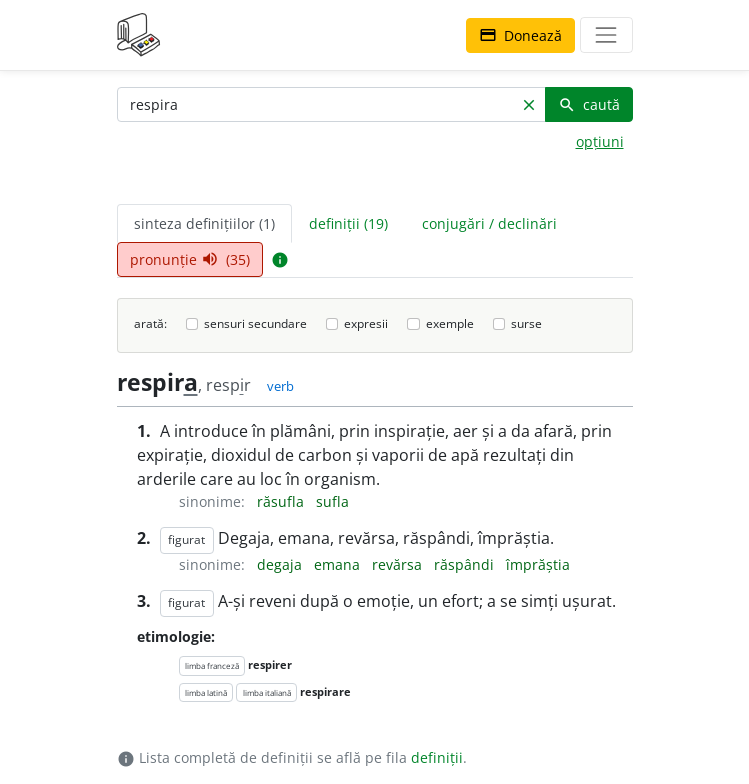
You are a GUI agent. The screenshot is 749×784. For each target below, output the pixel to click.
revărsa (399, 564)
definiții (437, 757)
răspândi (466, 564)
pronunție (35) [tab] (190, 259)
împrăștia (538, 564)
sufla (332, 501)
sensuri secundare (255, 323)
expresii (366, 323)
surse (526, 323)
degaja (281, 564)
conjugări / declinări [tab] (489, 223)
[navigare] (606, 35)
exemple (450, 323)
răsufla (282, 501)
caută (589, 104)
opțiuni (600, 141)
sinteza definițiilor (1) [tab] (204, 223)
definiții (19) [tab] (348, 223)
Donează (520, 35)
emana (339, 564)
